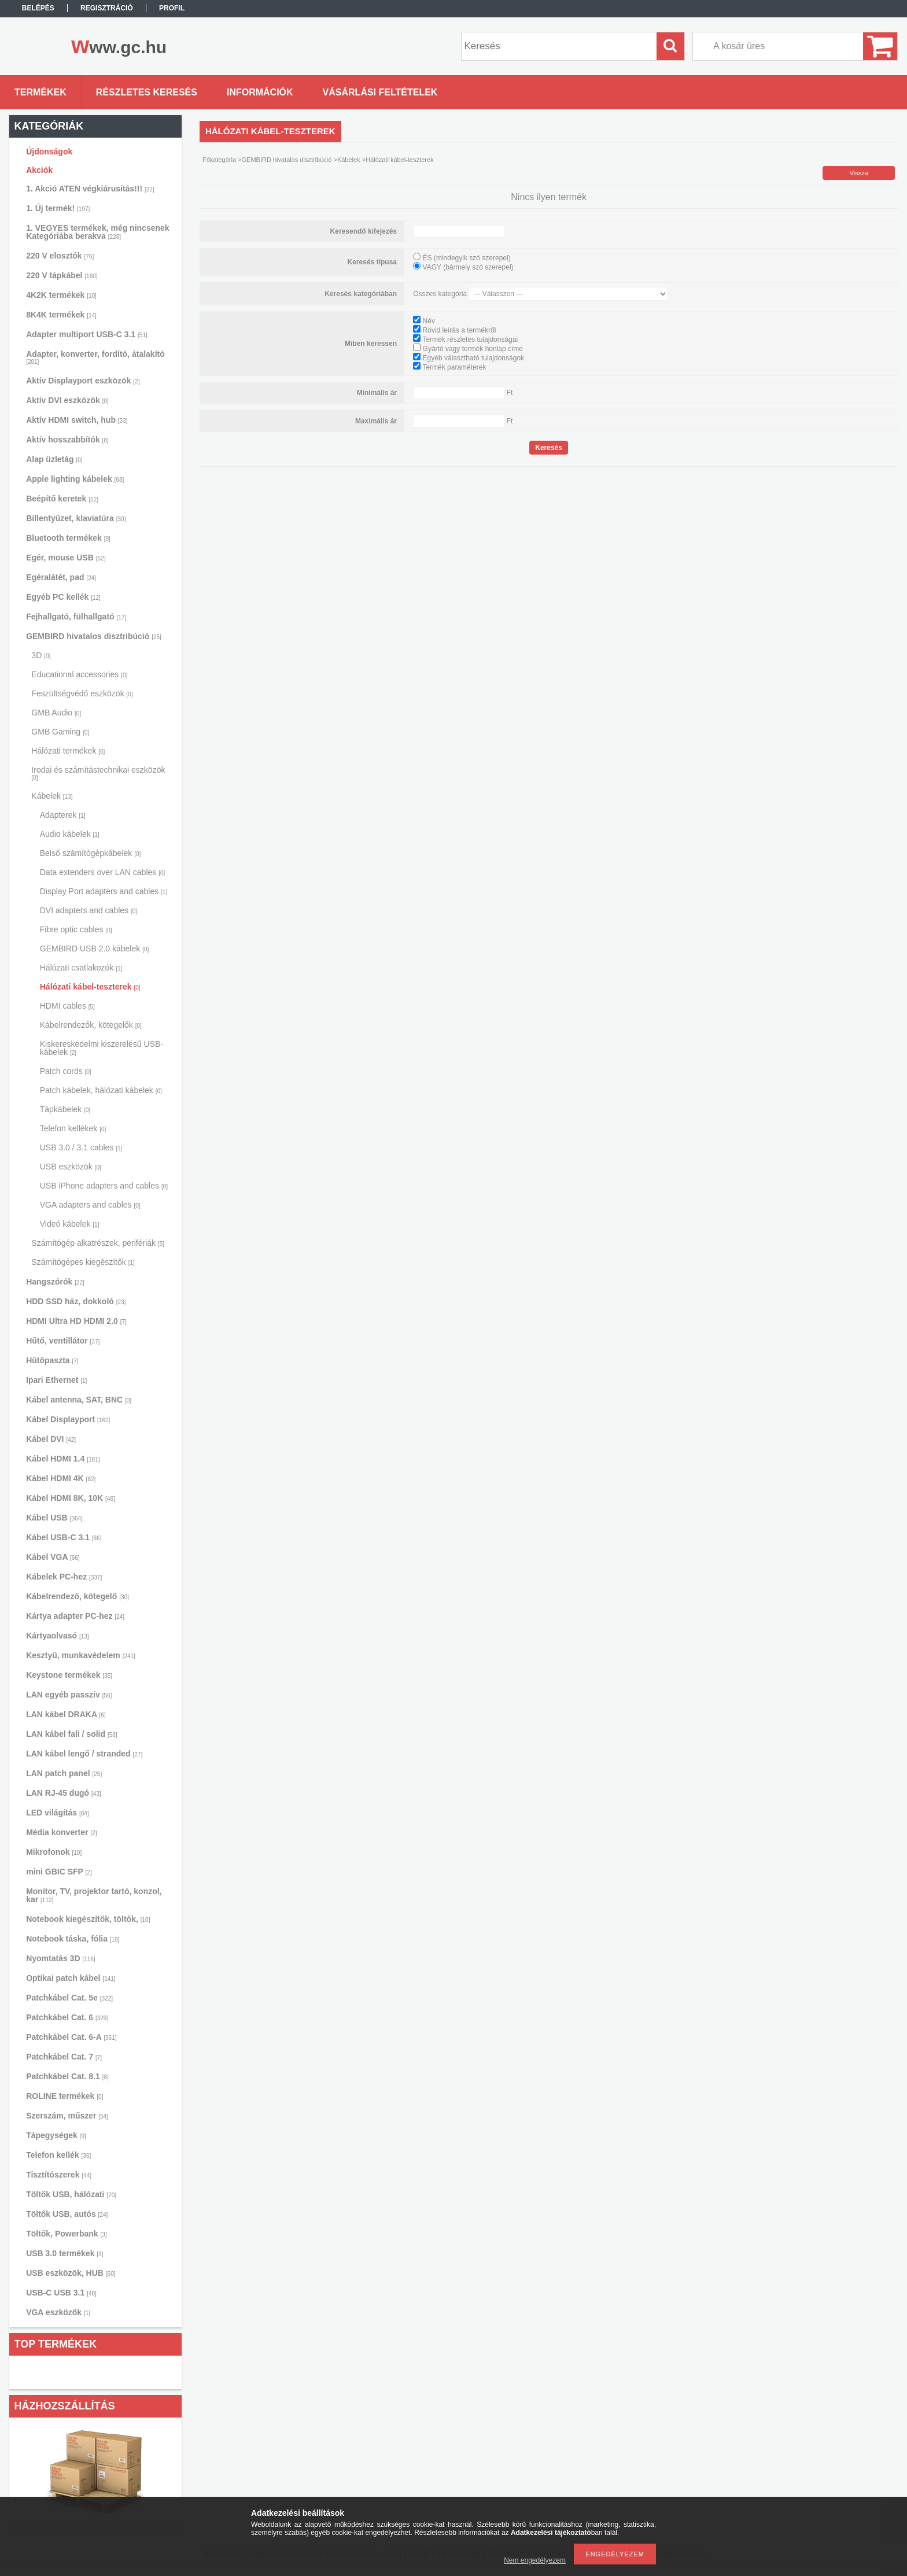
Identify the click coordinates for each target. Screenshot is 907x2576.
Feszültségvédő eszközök (81, 693)
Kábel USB (54, 1517)
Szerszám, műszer (67, 2115)
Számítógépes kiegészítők (82, 1262)
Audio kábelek (69, 834)
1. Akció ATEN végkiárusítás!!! (90, 188)
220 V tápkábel (61, 275)
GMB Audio (56, 712)
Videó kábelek (69, 1223)
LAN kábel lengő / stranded (84, 1753)
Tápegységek (56, 2135)
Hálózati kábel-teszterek (90, 986)
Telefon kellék (58, 2155)
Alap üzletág (54, 459)
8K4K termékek (61, 314)
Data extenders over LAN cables (102, 872)
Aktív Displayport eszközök (82, 380)
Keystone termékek (69, 1675)
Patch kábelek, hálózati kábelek (101, 1090)
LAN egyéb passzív (69, 1694)
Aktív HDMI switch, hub (76, 420)
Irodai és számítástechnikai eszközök (98, 773)
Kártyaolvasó (57, 1635)
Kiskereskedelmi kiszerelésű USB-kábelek (101, 1048)
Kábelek (51, 795)
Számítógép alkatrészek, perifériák (97, 1243)
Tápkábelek (65, 1109)
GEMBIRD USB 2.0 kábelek (94, 948)
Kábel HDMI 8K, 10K (70, 1498)
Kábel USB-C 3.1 (63, 1537)
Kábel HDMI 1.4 (62, 1458)
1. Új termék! (58, 208)
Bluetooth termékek (68, 537)
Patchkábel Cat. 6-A (71, 2037)
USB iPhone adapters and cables (104, 1185)
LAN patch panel (64, 1773)
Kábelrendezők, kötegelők (91, 1024)
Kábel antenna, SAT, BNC (78, 1399)
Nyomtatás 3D (60, 1958)
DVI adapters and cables (88, 910)
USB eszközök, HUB (70, 2273)
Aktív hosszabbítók (67, 439)
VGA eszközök (58, 2312)
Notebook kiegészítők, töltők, (88, 1919)
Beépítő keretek (62, 498)
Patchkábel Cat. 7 (64, 2056)
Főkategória (219, 159)
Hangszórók (55, 1281)
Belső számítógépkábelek (90, 853)
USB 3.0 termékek (64, 2253)
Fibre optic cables (76, 929)
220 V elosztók (60, 255)
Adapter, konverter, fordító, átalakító (95, 357)
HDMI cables (67, 1005)
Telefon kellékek (73, 1128)
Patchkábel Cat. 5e (69, 1997)
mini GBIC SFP (59, 1871)
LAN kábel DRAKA (65, 1714)
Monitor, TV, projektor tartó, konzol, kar (93, 1895)
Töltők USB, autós (67, 2214)
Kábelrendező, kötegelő (77, 1596)
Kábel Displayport (68, 1419)
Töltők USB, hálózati (71, 2194)
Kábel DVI (51, 1439)
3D (40, 655)
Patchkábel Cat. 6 (67, 2017)
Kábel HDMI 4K (60, 1478)
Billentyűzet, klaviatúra (76, 518)
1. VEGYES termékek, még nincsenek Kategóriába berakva (97, 232)
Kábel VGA (52, 1557)
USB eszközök (70, 1166)
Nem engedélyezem (535, 2560)
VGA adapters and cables (90, 1204)
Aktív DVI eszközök (67, 400)
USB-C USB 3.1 (61, 2292)
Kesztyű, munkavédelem (80, 1655)
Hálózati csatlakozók (81, 967)
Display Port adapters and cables (103, 891)
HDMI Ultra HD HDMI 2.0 (76, 1321)
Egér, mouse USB (65, 557)
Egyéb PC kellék (63, 596)
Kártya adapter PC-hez (75, 1616)
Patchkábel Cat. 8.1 (67, 2076)
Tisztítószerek (58, 2174)
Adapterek (63, 815)
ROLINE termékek (64, 2096)
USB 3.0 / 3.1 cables (81, 1147)
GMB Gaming (60, 731)
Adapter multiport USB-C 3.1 (87, 334)
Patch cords (65, 1071)
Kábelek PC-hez (64, 1576)
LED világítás (57, 1812)
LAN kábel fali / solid (71, 1734)
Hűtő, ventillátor (62, 1340)
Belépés (38, 8)
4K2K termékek (61, 295)
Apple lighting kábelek (75, 479)
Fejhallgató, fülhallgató (76, 616)
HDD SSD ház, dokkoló (76, 1301)
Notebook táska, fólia (72, 1938)
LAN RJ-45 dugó (63, 1793)
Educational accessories (79, 674)
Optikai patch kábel (71, 1978)
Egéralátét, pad (61, 577)
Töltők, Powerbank (66, 2233)
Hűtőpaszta (52, 1360)
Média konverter (61, 1832)
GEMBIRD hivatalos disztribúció (93, 636)
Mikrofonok (54, 1852)
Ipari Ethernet (56, 1380)
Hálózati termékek (68, 750)
